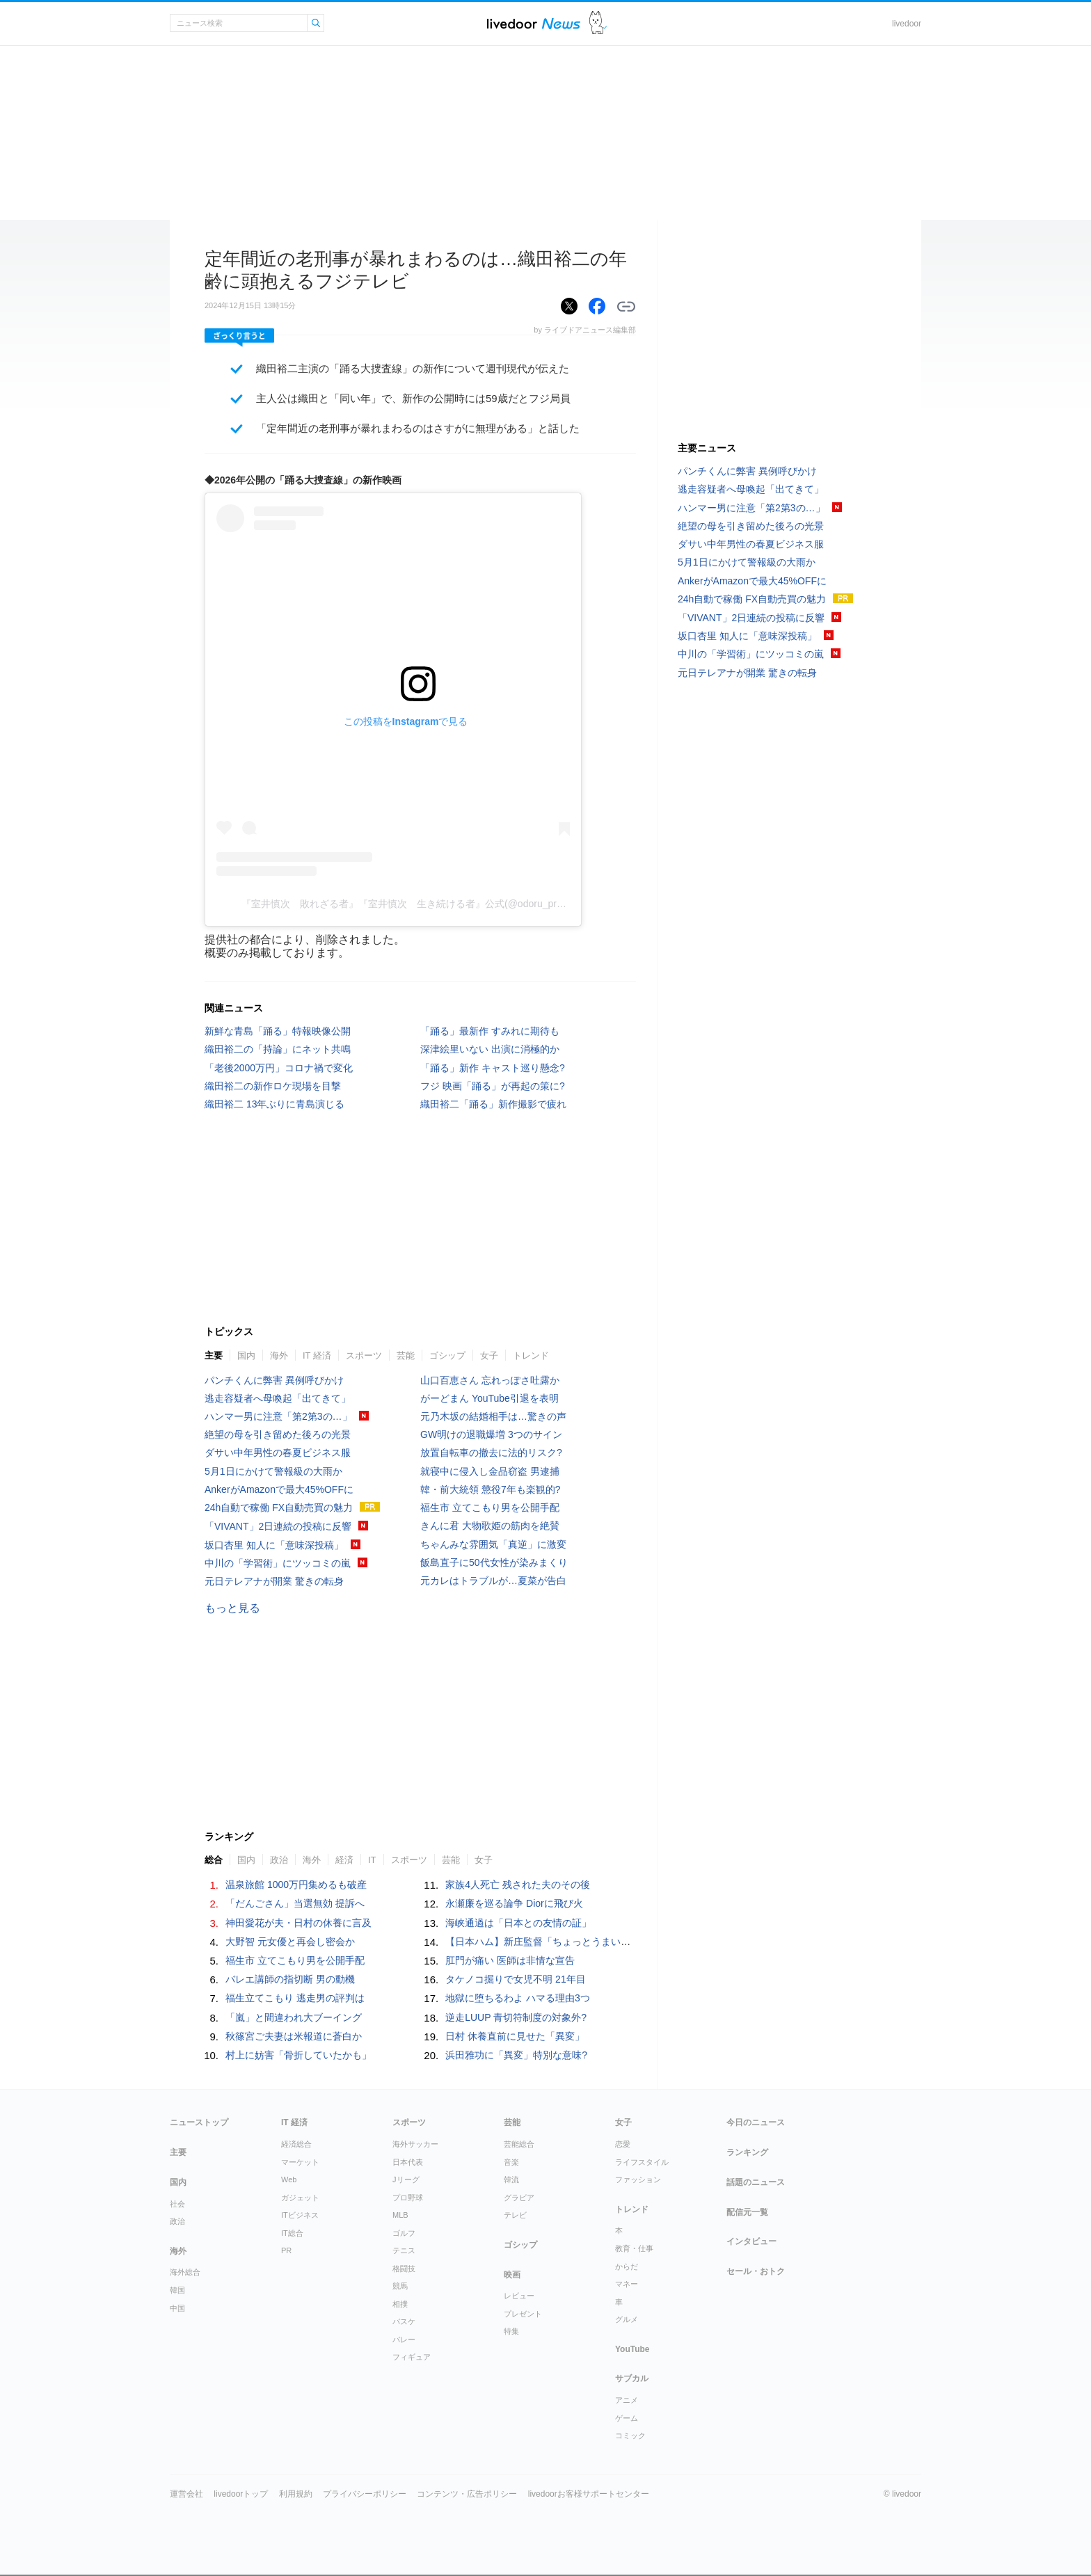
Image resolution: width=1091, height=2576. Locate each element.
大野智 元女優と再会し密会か (290, 1941)
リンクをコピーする (626, 306)
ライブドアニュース (533, 23)
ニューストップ (199, 2122)
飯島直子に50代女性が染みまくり (494, 1562)
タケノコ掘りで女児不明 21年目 (515, 1979)
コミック (630, 2435)
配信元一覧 (747, 2212)
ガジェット (300, 2197)
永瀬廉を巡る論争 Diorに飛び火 (514, 1903)
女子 (489, 1355)
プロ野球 (407, 2197)
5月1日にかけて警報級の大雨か (273, 1471)
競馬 (400, 2286)
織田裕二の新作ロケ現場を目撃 (273, 1085)
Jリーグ (406, 2179)
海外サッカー (415, 2144)
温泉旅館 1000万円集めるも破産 (296, 1884)
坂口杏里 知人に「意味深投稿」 (274, 1545)
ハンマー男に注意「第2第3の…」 (278, 1416)
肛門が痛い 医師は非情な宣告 (510, 1960)
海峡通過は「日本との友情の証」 (518, 1922)
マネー (626, 2284)
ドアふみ (598, 23)
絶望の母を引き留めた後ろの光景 (278, 1434)
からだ (626, 2266)
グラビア (519, 2197)
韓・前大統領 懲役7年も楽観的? (490, 1489)
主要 (214, 1355)
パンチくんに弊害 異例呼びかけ (274, 1380)
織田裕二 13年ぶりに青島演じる (274, 1104)
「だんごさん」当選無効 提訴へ (295, 1903)
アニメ (626, 2400)
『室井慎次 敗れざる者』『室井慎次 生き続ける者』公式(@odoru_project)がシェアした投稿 (449, 903)
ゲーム (626, 2418)
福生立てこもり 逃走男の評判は (295, 1997)
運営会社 (186, 2494)
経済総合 (296, 2144)
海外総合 (185, 2272)
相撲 (400, 2304)
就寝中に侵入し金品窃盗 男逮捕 (489, 1471)
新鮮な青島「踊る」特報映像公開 (278, 1031)
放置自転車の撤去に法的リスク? (491, 1452)
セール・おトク (755, 2271)
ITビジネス (300, 2215)
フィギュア (411, 2357)
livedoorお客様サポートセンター (588, 2494)
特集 (511, 2331)
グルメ (626, 2319)
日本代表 (407, 2162)
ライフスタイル (642, 2162)
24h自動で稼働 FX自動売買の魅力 (279, 1507)
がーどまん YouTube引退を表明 (489, 1398)
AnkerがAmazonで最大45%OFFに (279, 1489)
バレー (403, 2339)
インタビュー (751, 2241)
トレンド (531, 1355)
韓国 (177, 2290)
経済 (344, 1860)
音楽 (511, 2162)
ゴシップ (447, 1355)
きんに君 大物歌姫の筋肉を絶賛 (489, 1525)
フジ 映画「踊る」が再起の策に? (492, 1085)
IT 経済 (317, 1355)
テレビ (515, 2215)
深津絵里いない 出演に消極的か (489, 1049)
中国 (177, 2308)
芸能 (406, 1355)
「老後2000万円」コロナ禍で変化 (279, 1067)
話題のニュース (755, 2182)
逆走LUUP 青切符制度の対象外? (516, 2017)
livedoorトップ (241, 2494)
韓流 (511, 2179)
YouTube (632, 2349)
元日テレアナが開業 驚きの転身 (274, 1581)
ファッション (638, 2179)
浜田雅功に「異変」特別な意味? (516, 2055)
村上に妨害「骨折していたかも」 (298, 2055)
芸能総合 (519, 2144)
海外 (279, 1355)
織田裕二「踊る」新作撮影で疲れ (493, 1104)
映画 (512, 2275)
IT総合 (292, 2233)
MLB (400, 2215)
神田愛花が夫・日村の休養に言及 (298, 1922)
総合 (214, 1860)
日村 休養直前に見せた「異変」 (514, 2036)
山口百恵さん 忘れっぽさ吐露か (489, 1380)
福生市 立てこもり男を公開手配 (489, 1507)
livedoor (906, 24)
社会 (177, 2204)
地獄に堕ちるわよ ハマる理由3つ (517, 1997)
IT (372, 1860)
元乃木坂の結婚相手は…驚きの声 (493, 1416)
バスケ (403, 2321)
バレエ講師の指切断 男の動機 (290, 1979)
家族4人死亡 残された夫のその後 (517, 1884)
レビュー (519, 2295)
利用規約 (295, 2494)
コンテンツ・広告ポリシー (467, 2494)
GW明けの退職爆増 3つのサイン (491, 1434)
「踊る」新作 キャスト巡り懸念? (492, 1067)
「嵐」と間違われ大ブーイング (293, 2017)
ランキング (747, 2152)
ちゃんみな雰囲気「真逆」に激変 (493, 1544)
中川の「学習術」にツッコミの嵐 (278, 1563)
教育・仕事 (634, 2248)
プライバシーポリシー (364, 2494)
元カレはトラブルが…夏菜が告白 (493, 1580)
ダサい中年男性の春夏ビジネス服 (278, 1452)
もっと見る (232, 1608)
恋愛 (622, 2144)
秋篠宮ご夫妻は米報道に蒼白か (293, 2036)
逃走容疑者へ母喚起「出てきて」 (278, 1398)
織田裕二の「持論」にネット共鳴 (278, 1049)
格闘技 (403, 2268)
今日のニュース (755, 2122)
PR (286, 2250)
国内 (246, 1355)
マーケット (300, 2162)
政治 (279, 1860)
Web (288, 2179)
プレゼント (523, 2314)
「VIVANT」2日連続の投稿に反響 (278, 1526)
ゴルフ (403, 2233)
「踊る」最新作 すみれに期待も (489, 1031)
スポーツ (364, 1355)
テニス (403, 2250)
